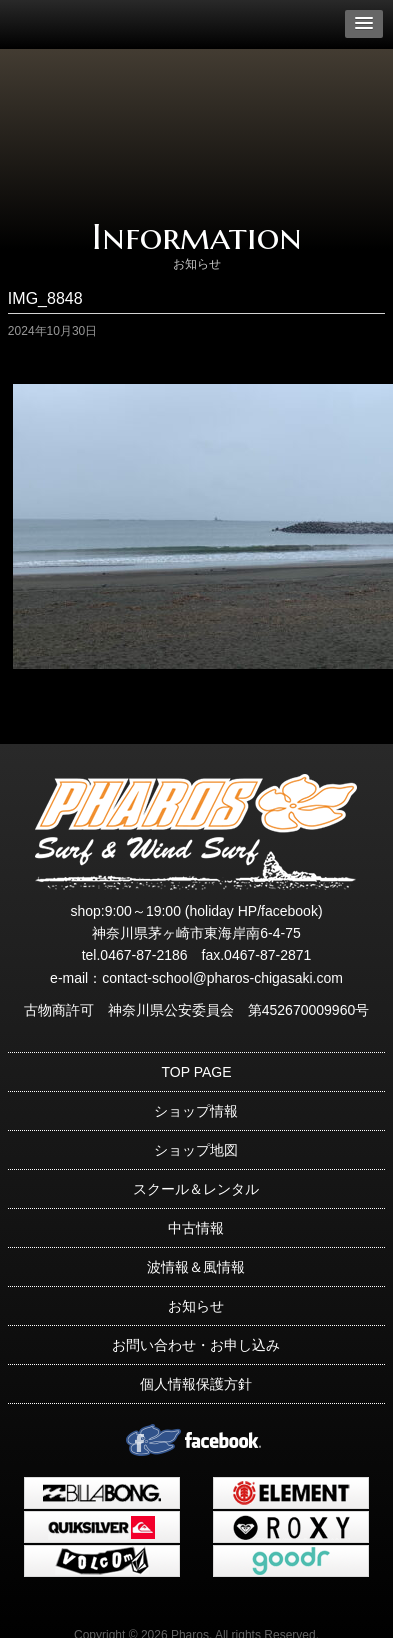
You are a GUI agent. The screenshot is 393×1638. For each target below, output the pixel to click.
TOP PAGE (196, 1072)
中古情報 (196, 1228)
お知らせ (196, 1306)
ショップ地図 (196, 1150)
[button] (364, 24)
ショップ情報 (196, 1111)
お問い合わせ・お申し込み (196, 1345)
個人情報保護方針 (196, 1384)
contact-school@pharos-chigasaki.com (222, 978)
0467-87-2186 (143, 955)
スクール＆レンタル (196, 1189)
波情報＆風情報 (196, 1267)
